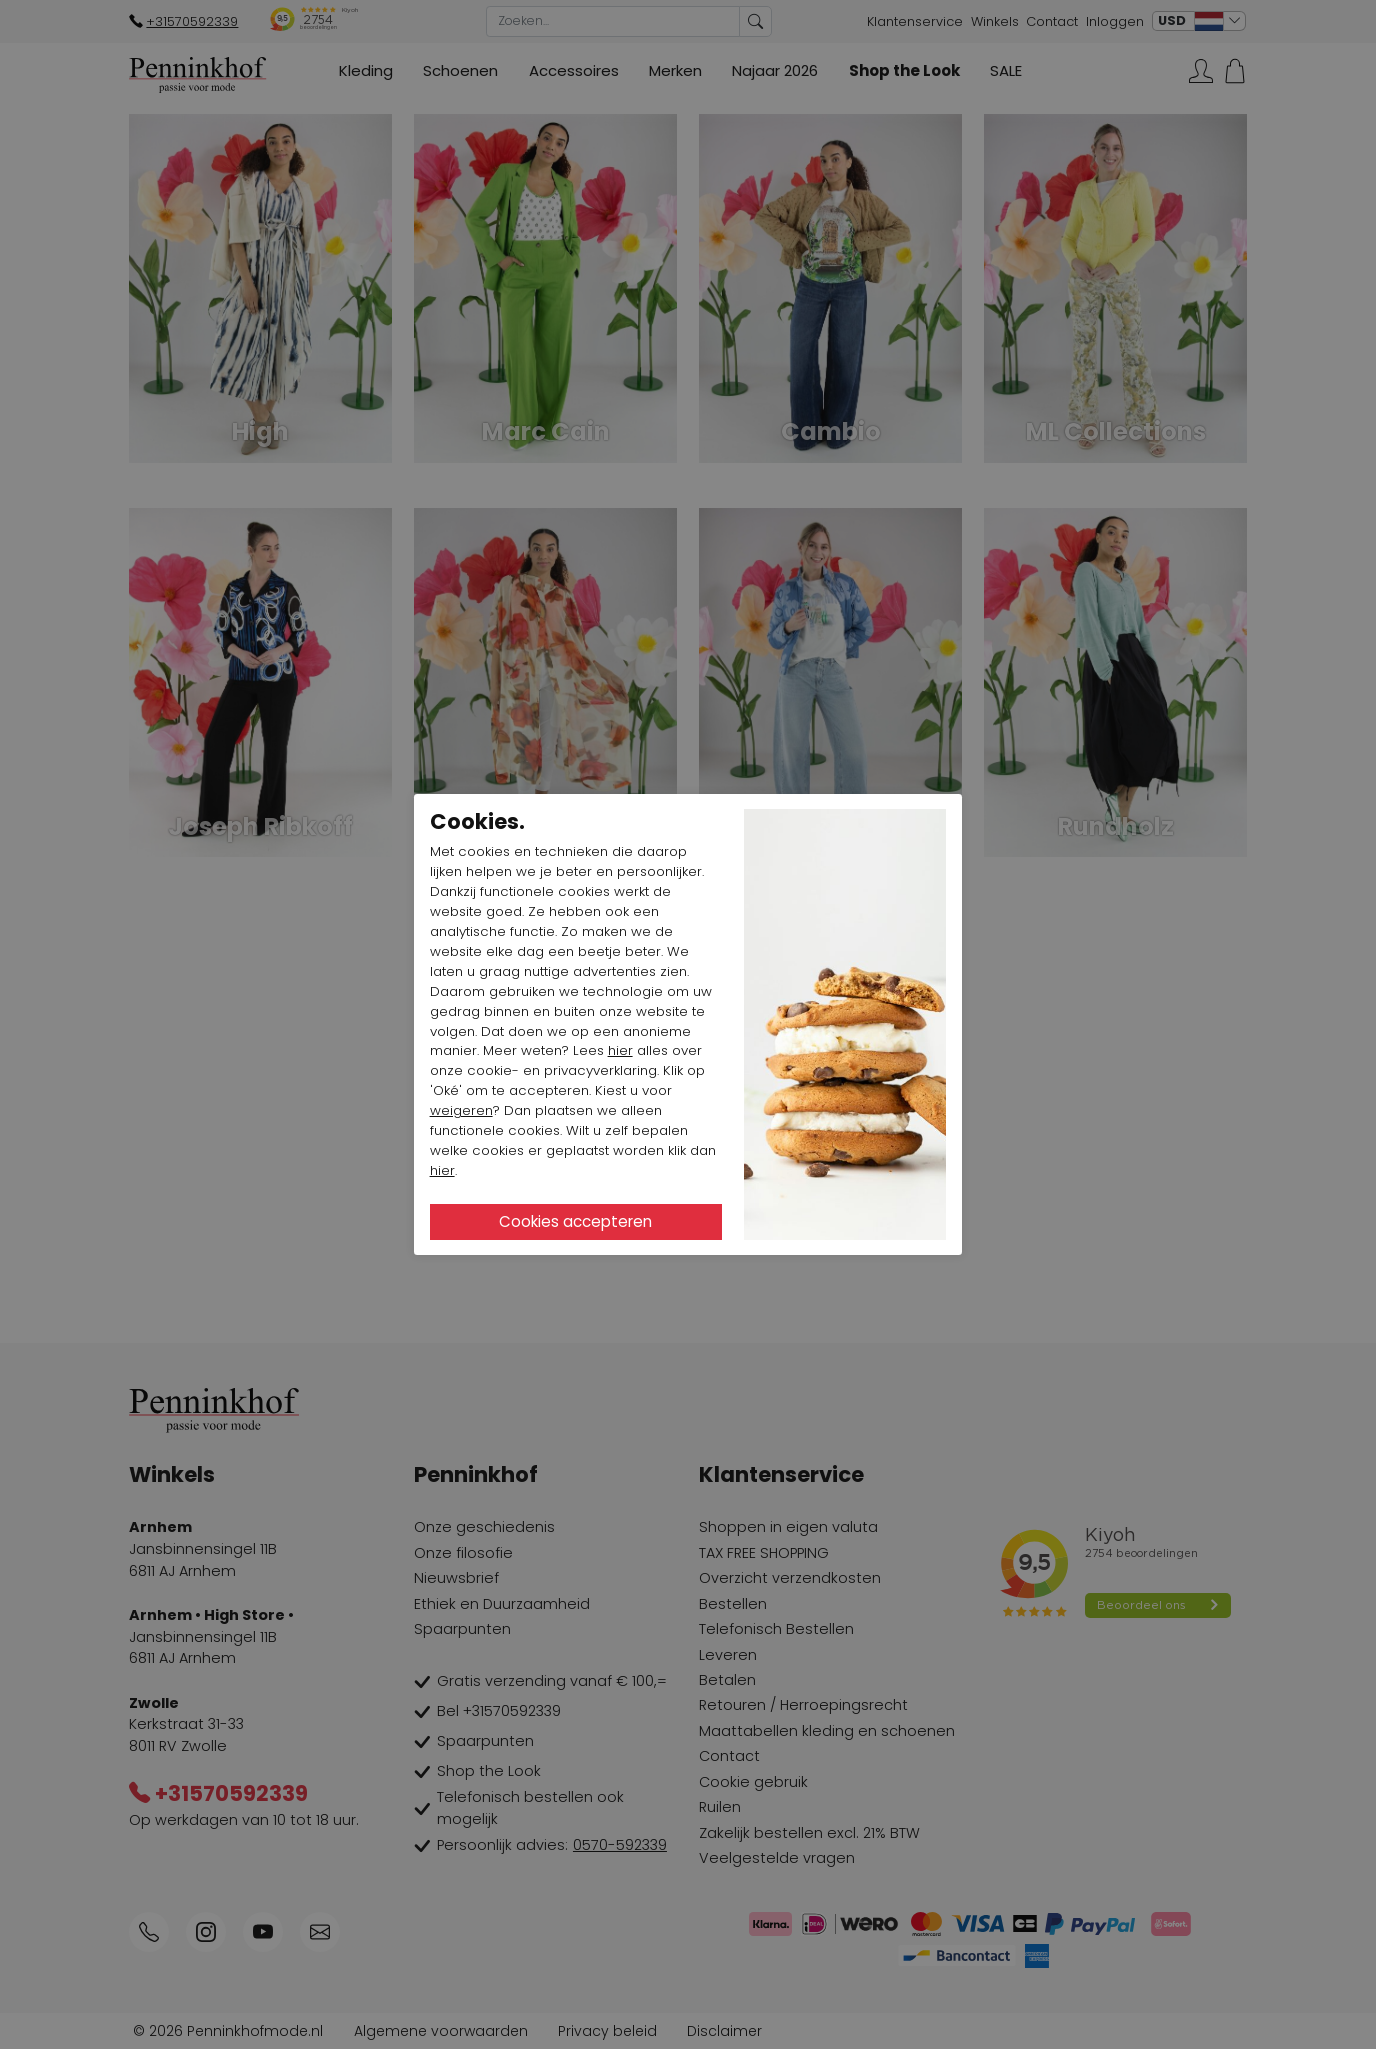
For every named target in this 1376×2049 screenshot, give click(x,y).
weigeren (461, 1110)
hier (620, 1050)
